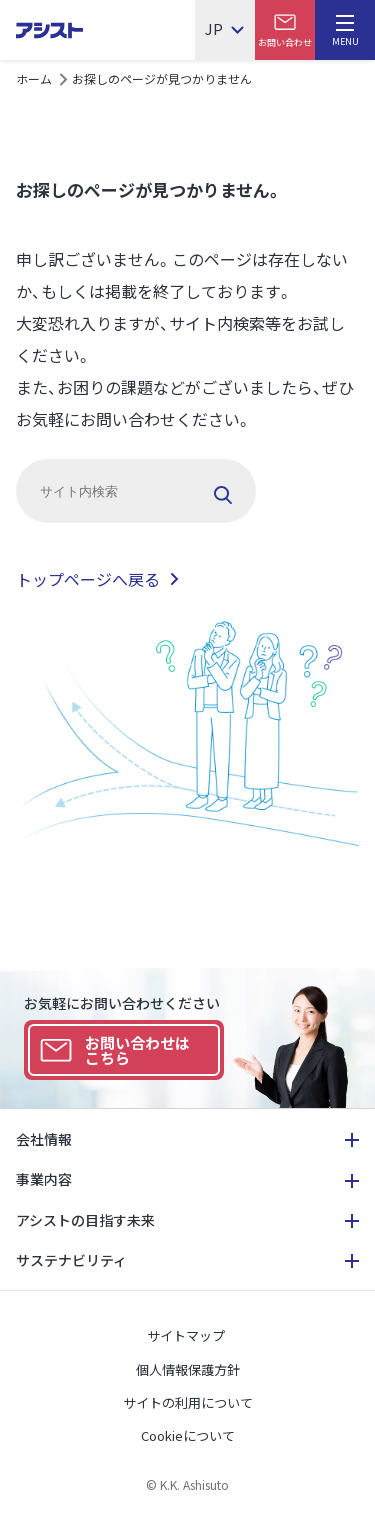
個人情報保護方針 (188, 1369)
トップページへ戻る (88, 579)
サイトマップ (186, 1335)
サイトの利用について (188, 1402)
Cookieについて (188, 1435)
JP (214, 30)
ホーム (34, 78)
